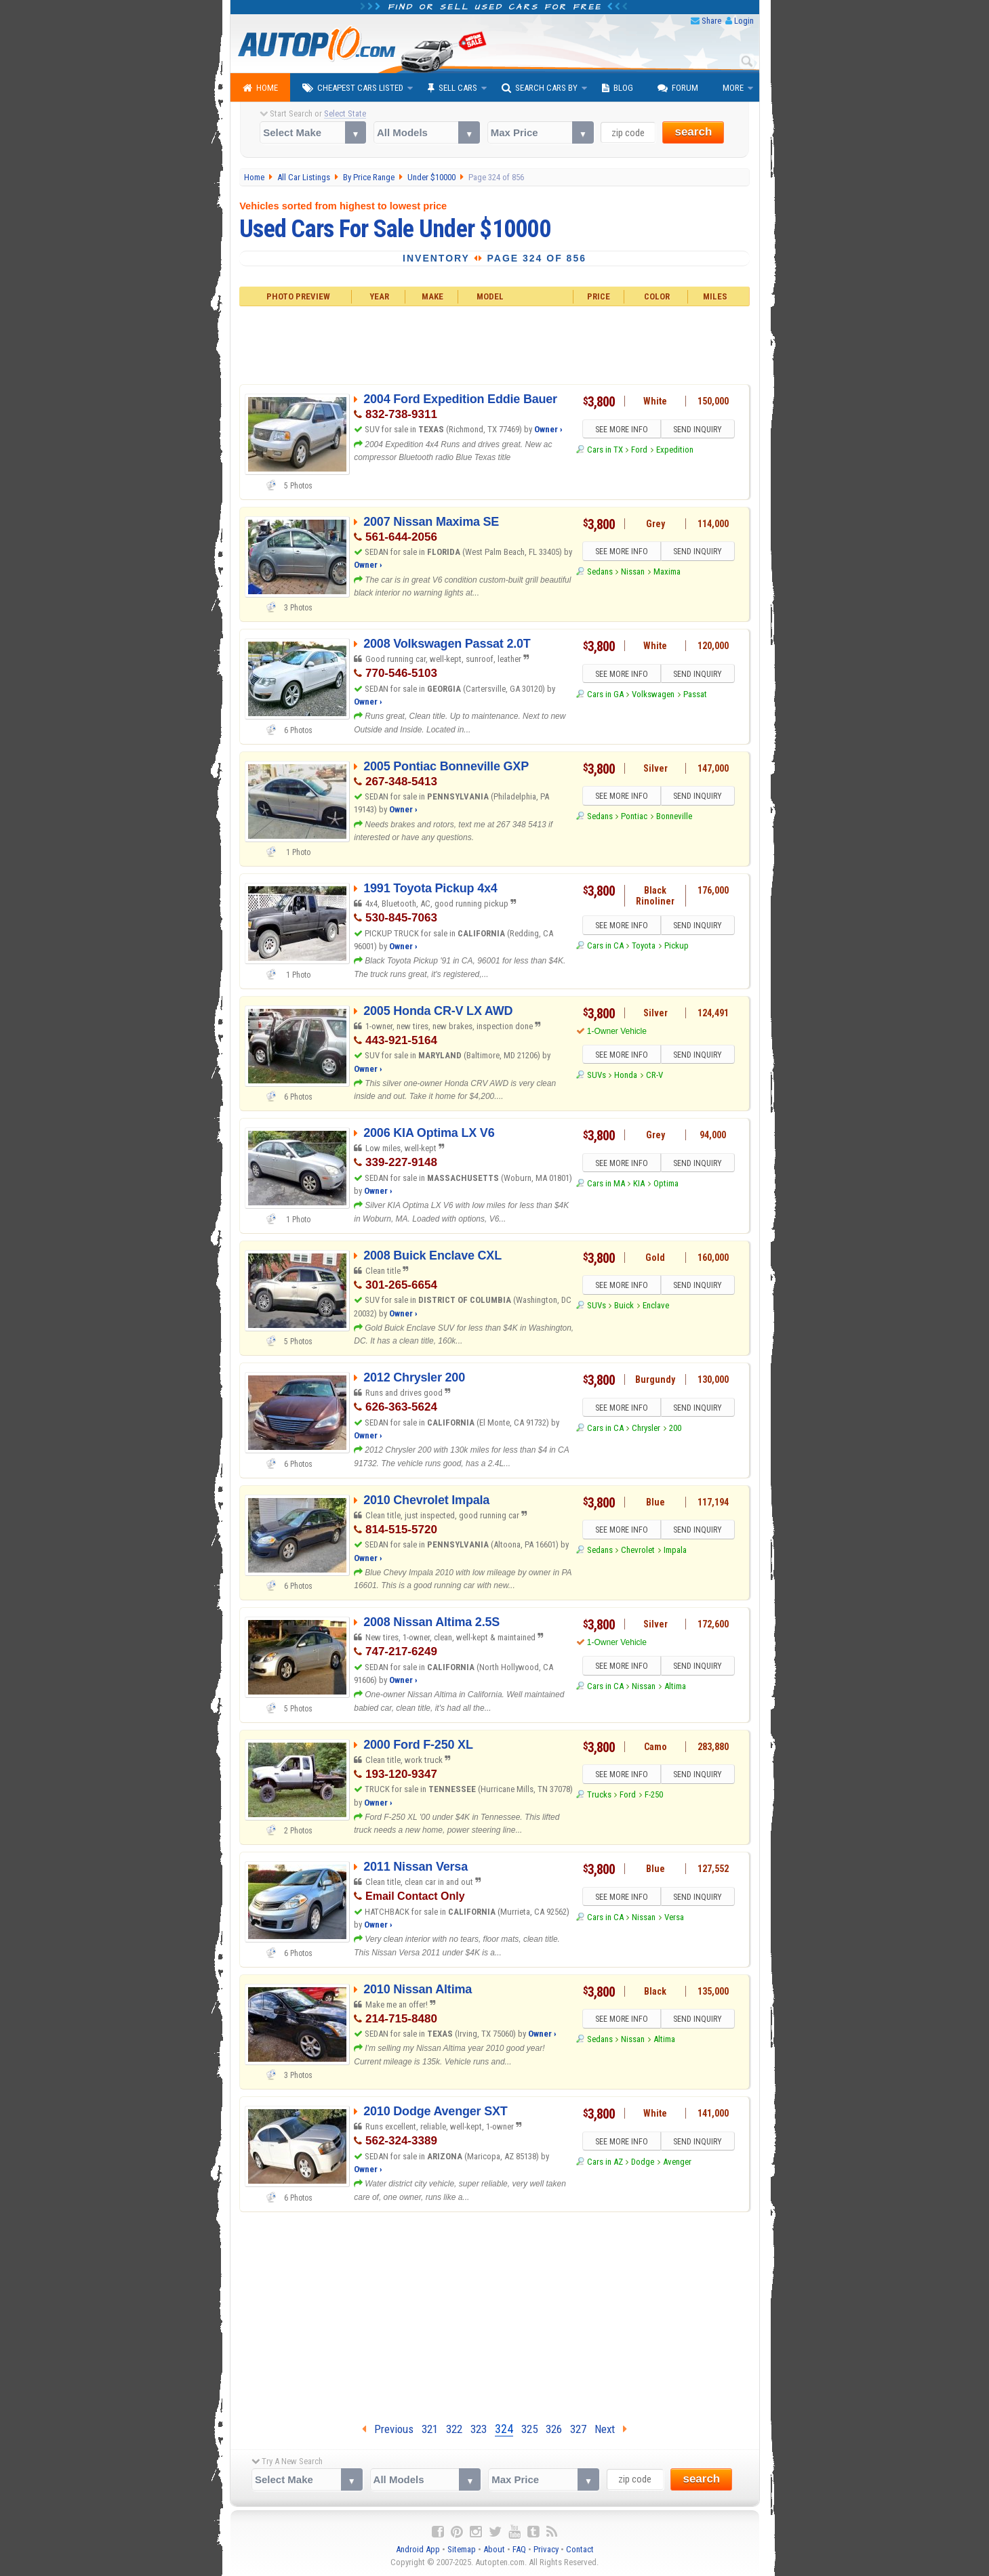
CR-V (654, 1076)
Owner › (548, 429)
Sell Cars (452, 88)
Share (711, 21)
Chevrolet (638, 1550)
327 (578, 2429)
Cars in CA (605, 946)
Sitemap (461, 2549)
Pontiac (634, 817)
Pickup (676, 946)
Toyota (643, 946)
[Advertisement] (494, 343)
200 (675, 1429)
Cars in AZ (605, 2162)
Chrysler (646, 1429)
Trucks (599, 1795)
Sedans (600, 572)
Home (260, 88)
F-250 (654, 1795)
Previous (387, 2429)
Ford (639, 450)
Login (744, 21)
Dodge (642, 2162)
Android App (418, 2549)
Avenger (677, 2162)
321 (430, 2429)
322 (454, 2429)
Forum (678, 88)
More (733, 88)
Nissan (633, 572)
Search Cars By (540, 88)
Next (610, 2429)
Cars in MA (606, 1184)
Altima (675, 1687)
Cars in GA (605, 695)
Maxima (667, 572)
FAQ (519, 2549)
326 (554, 2429)
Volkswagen (653, 695)
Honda (625, 1076)
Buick (624, 1306)
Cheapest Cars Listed (352, 88)
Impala (675, 1550)
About (494, 2549)
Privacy (546, 2549)
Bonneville (674, 817)
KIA (639, 1184)
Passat (695, 695)
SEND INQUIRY (698, 429)
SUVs (596, 1076)
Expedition (674, 450)
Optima (666, 1184)
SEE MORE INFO (620, 429)
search (693, 131)
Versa (674, 1918)
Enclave (656, 1306)
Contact (580, 2549)
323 (478, 2429)
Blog (617, 88)
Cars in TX (605, 450)
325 (529, 2429)
